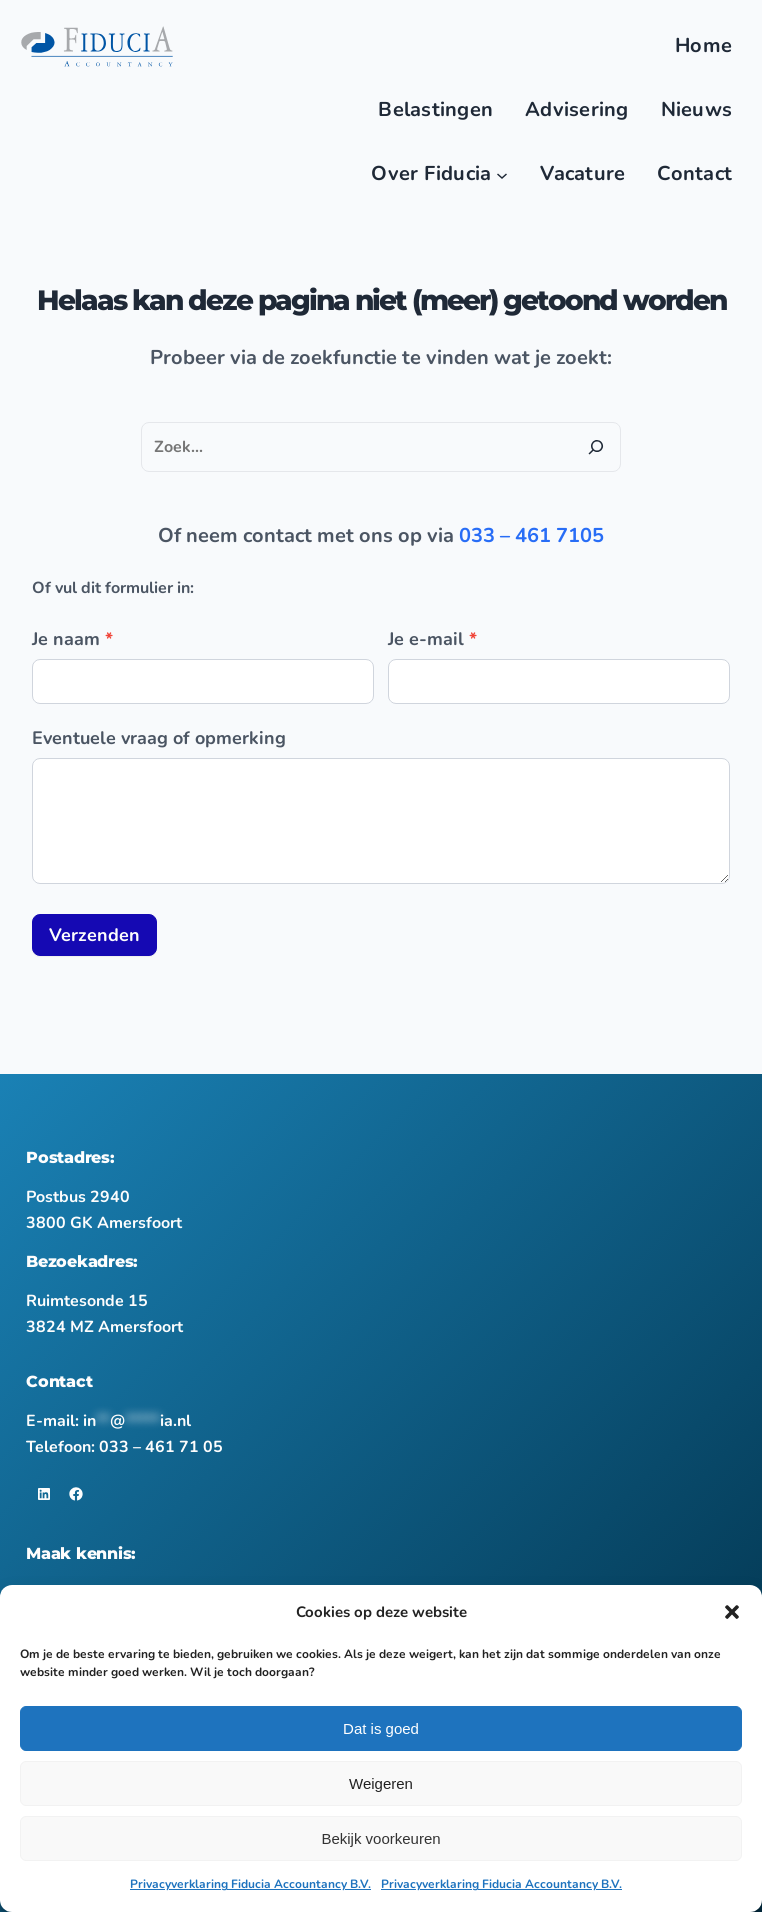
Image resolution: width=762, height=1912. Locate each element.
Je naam (72, 639)
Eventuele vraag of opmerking (159, 738)
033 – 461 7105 (531, 535)
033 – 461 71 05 (161, 1447)
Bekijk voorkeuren (380, 1838)
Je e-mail (432, 639)
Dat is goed (381, 1728)
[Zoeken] (596, 447)
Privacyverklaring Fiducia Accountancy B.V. (250, 1884)
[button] (732, 1612)
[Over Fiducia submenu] (502, 174)
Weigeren (381, 1783)
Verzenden (94, 935)
